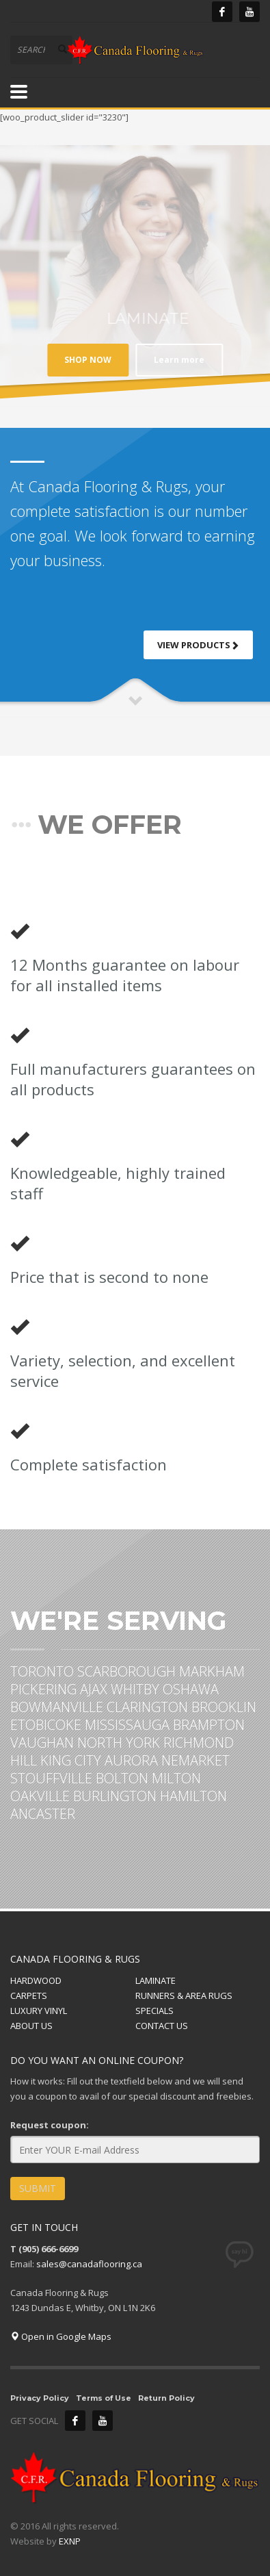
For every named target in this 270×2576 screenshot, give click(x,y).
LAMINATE (155, 1980)
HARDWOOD (36, 1980)
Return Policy (166, 2398)
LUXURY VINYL (38, 2010)
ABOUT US (31, 2025)
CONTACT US (161, 2025)
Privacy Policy (39, 2398)
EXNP (70, 2541)
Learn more (126, 360)
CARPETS (28, 1995)
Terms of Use (103, 2398)
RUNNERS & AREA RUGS (183, 1995)
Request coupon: (49, 2125)
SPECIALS (154, 2010)
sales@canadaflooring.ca (89, 2264)
